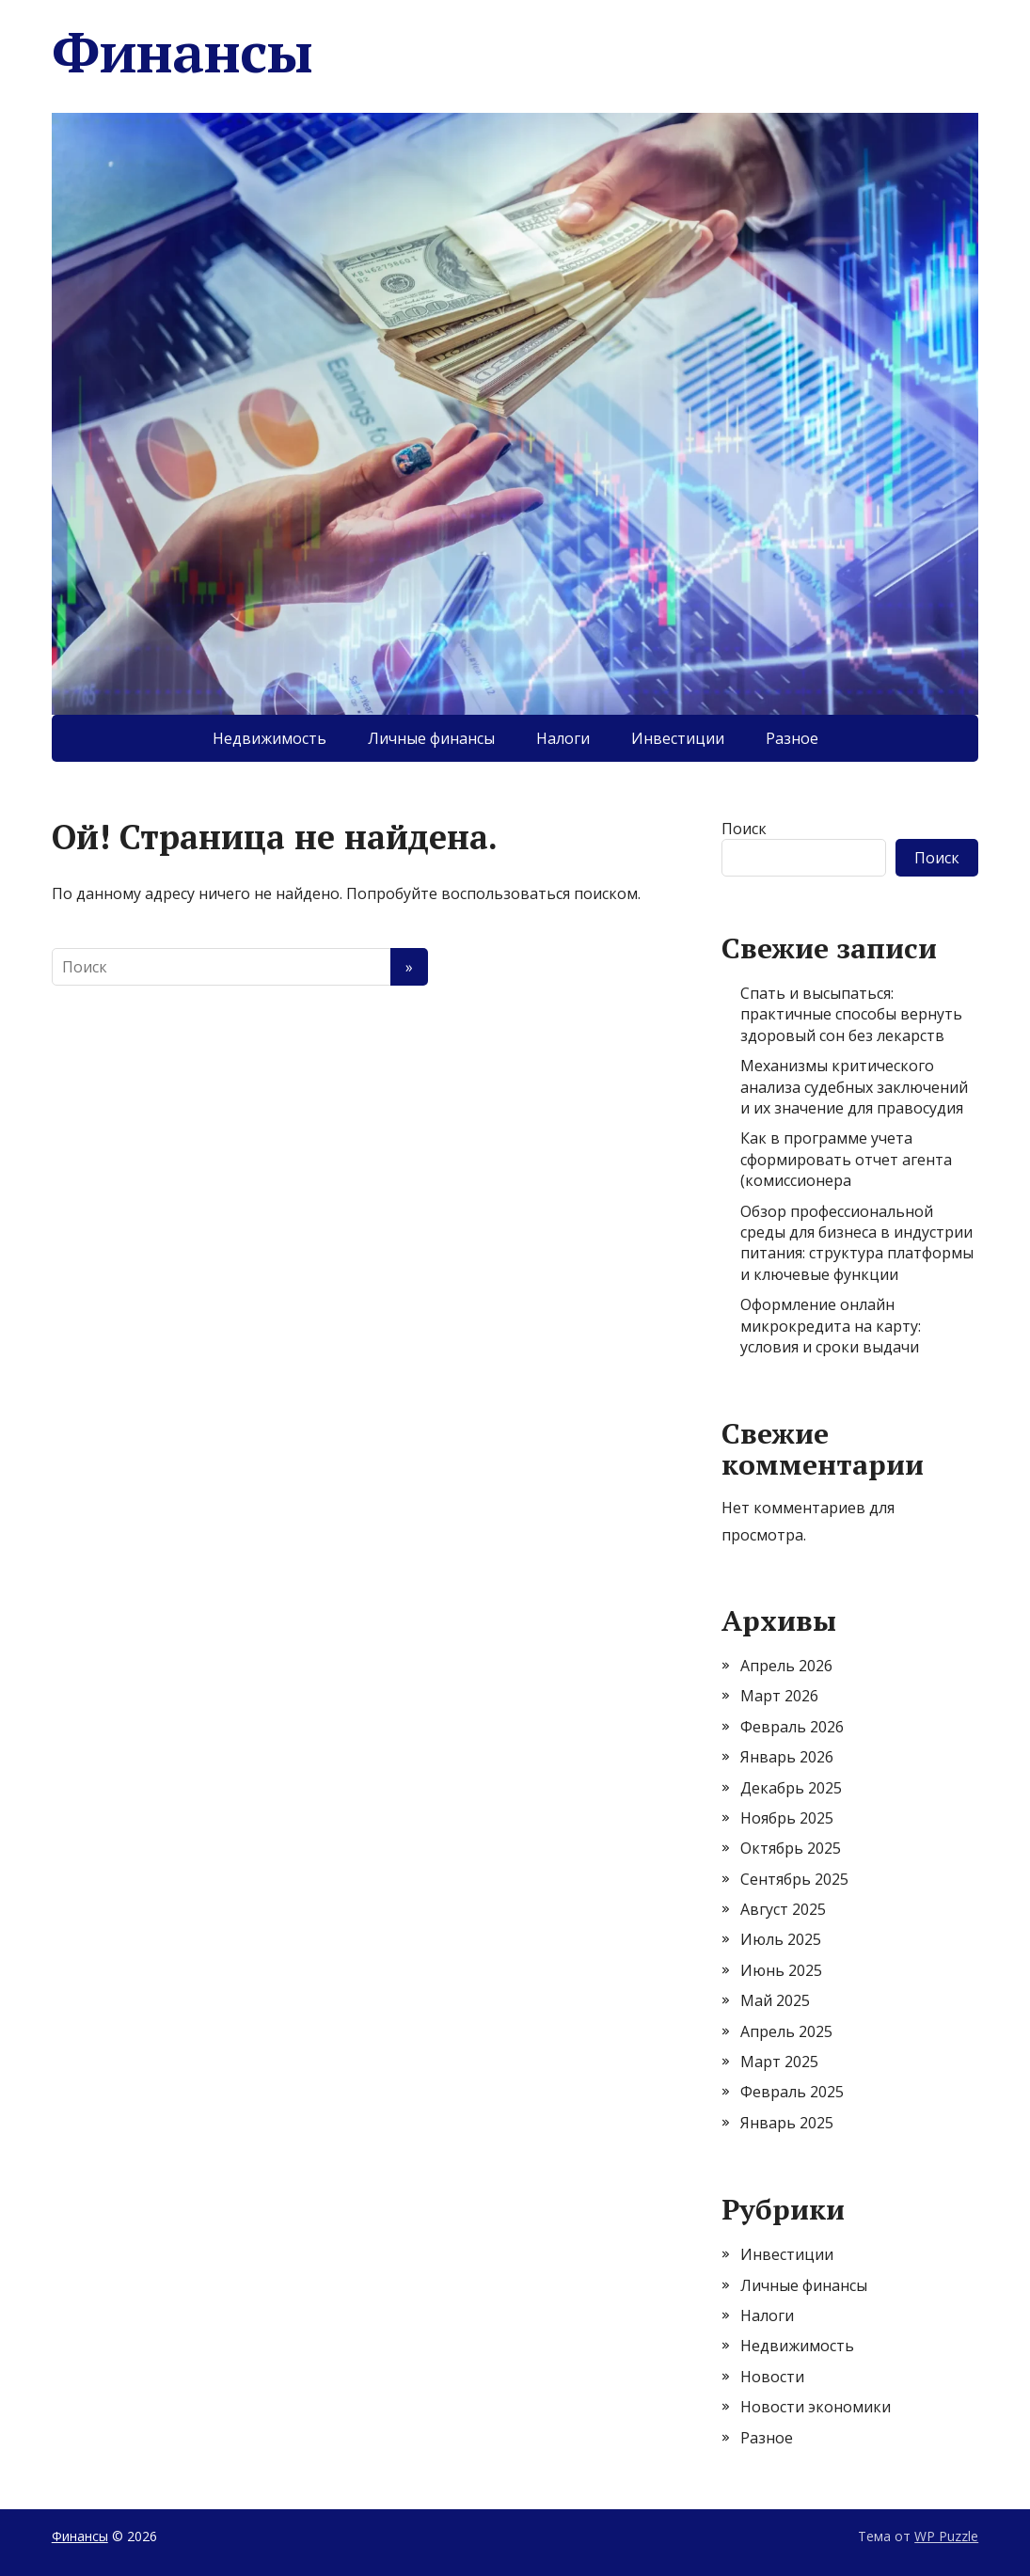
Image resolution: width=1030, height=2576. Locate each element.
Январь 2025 (786, 2122)
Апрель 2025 (786, 2031)
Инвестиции (677, 738)
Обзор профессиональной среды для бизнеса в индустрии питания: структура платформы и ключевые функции (857, 1243)
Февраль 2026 (792, 1726)
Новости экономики (815, 2406)
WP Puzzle (946, 2536)
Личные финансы (431, 738)
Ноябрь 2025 (786, 1818)
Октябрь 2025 (790, 1848)
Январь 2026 (786, 1756)
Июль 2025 (780, 1939)
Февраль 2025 (792, 2091)
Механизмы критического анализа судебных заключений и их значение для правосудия (854, 1086)
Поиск (744, 828)
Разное (792, 738)
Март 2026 (779, 1695)
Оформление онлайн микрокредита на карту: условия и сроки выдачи (830, 1325)
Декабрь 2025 (791, 1788)
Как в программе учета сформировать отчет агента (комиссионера (846, 1159)
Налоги (563, 738)
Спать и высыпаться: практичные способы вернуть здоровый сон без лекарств (851, 1014)
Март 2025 (779, 2061)
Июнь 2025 (781, 1970)
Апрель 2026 (786, 1665)
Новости (772, 2376)
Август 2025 (783, 1909)
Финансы (182, 51)
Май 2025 (775, 2000)
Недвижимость (269, 738)
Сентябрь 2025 (794, 1879)
